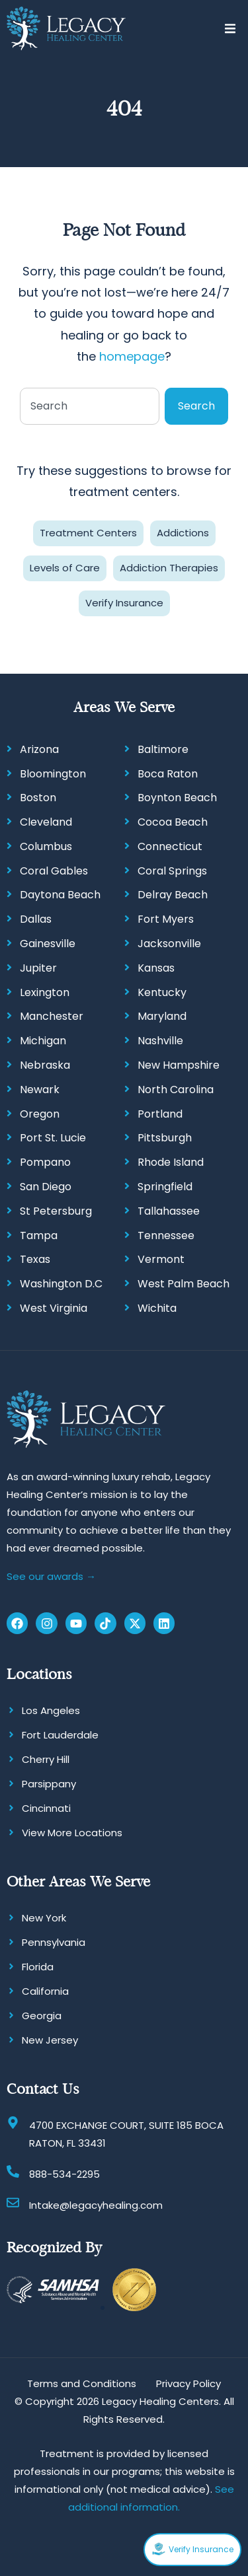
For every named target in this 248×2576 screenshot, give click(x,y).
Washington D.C (61, 1283)
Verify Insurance (124, 603)
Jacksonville (169, 943)
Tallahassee (169, 1211)
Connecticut (170, 846)
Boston (38, 797)
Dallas (36, 919)
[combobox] (89, 406)
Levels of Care (65, 568)
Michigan (43, 1040)
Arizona (39, 749)
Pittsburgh (165, 1137)
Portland (160, 1114)
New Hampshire (179, 1065)
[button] (229, 28)
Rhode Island (171, 1162)
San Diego (45, 1186)
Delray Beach (173, 894)
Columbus (46, 846)
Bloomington (53, 773)
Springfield (165, 1186)
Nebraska (45, 1065)
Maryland (162, 1016)
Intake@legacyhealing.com (96, 2205)
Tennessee (166, 1235)
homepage (132, 356)
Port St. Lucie (53, 1137)
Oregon (40, 1114)
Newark (40, 1089)
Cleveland (46, 822)
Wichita (157, 1308)
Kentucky (162, 992)
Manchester (51, 1016)
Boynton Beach (177, 797)
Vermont (161, 1259)
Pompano (45, 1162)
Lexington (44, 992)
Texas (35, 1259)
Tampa (39, 1235)
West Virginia (53, 1308)
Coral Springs (172, 870)
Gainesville (47, 943)
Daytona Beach (60, 894)
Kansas (156, 968)
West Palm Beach (183, 1283)
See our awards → (51, 1576)
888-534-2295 (64, 2174)
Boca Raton (168, 773)
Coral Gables (54, 870)
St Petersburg (56, 1211)
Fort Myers (166, 919)
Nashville (160, 1040)
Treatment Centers (88, 533)
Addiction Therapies (169, 568)
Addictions (183, 533)
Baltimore (163, 749)
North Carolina (176, 1089)
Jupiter (38, 968)
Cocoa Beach (173, 822)
